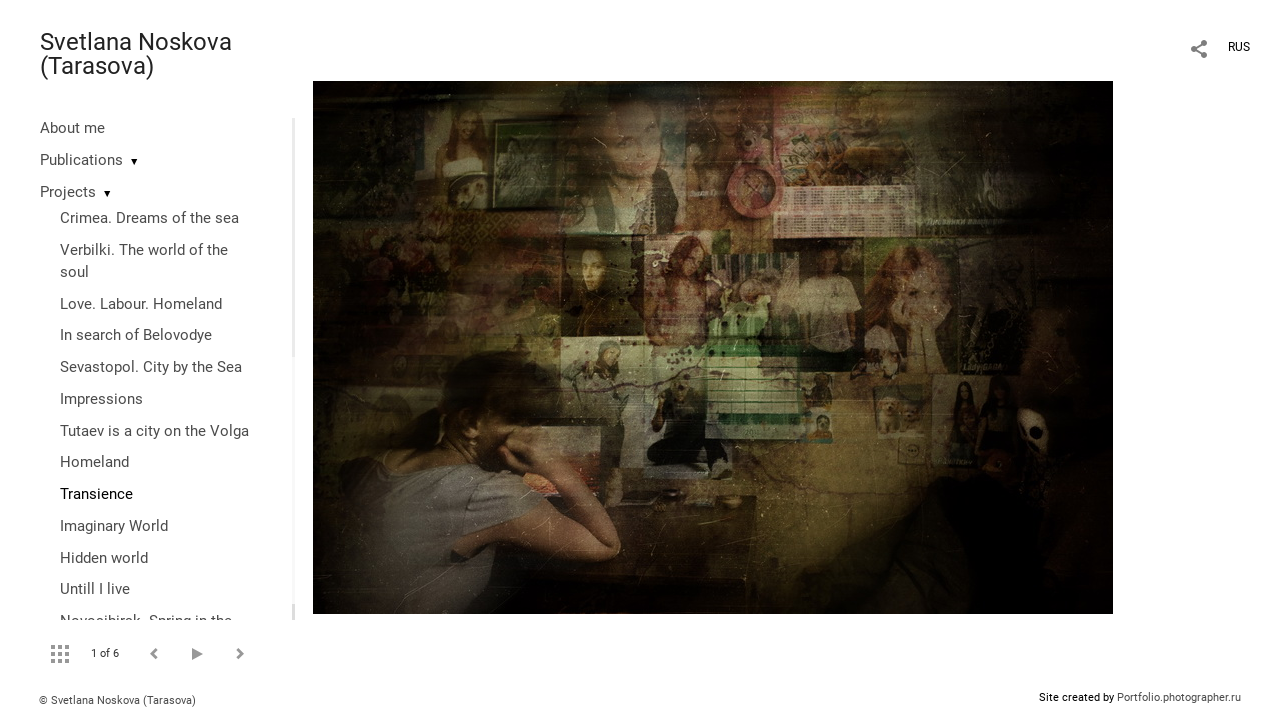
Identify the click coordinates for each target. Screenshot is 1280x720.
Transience (96, 494)
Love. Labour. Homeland (141, 304)
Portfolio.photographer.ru (1179, 697)
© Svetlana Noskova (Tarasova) (117, 700)
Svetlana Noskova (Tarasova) (136, 54)
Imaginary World (114, 526)
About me (72, 128)
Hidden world (104, 558)
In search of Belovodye (136, 335)
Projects (68, 192)
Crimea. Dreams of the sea (149, 218)
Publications (81, 160)
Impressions (101, 399)
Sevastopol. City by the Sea (151, 367)
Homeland (94, 462)
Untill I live (95, 589)
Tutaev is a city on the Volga (154, 431)
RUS (1239, 47)
